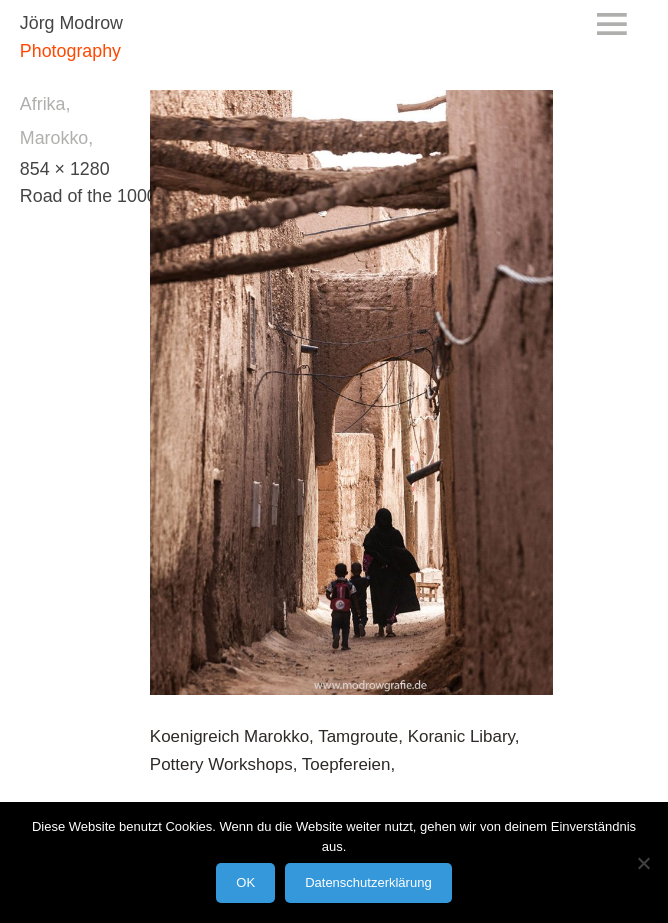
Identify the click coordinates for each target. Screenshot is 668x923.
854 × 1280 (65, 169)
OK (245, 882)
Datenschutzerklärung (368, 882)
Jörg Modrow (71, 23)
